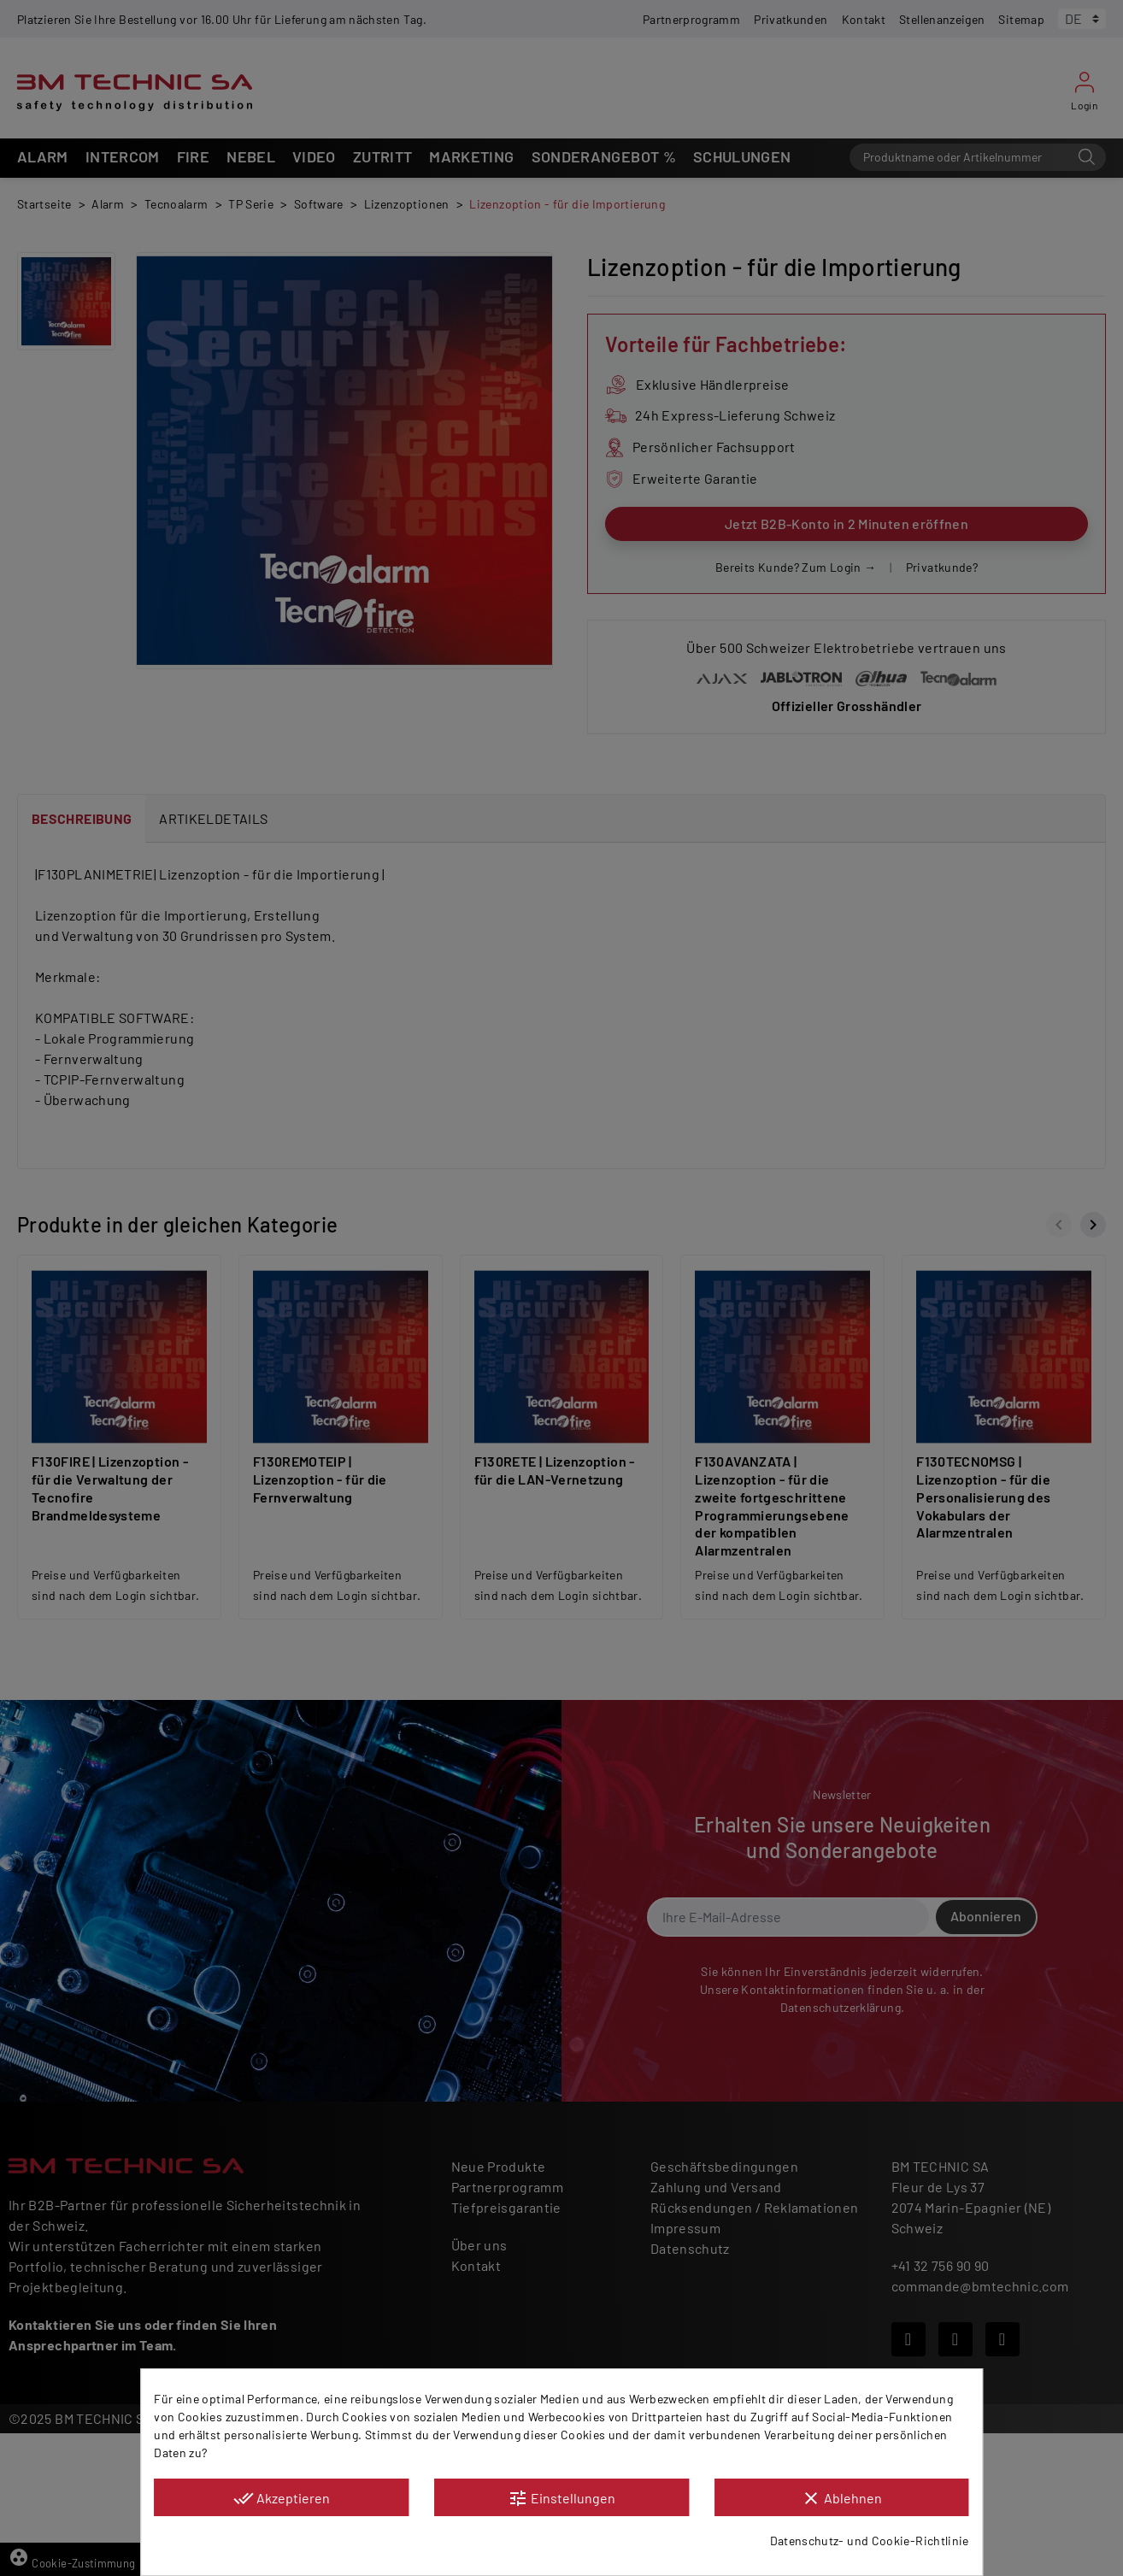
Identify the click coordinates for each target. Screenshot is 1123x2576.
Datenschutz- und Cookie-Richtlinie (869, 2540)
